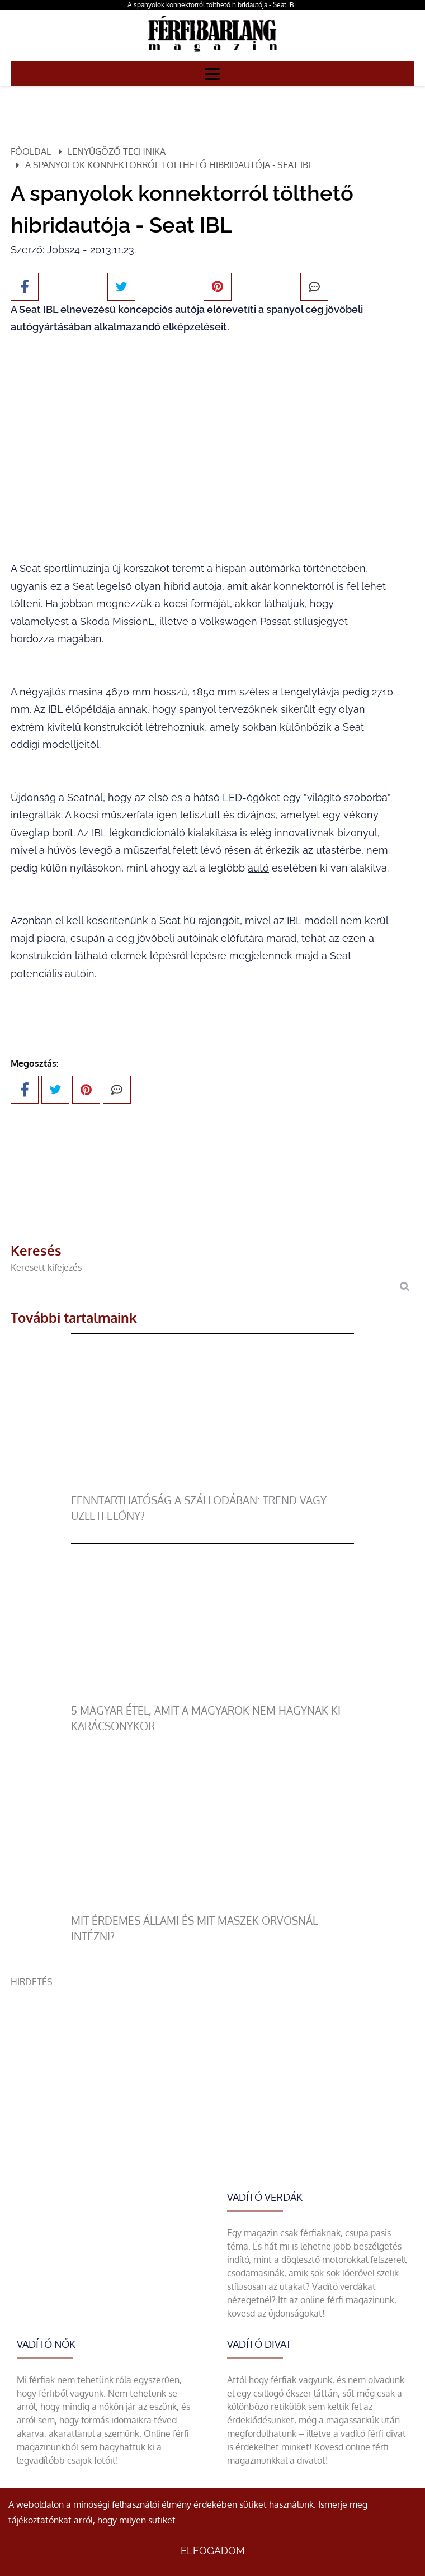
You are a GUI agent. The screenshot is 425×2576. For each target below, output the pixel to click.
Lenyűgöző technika (117, 151)
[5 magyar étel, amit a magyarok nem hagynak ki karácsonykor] (212, 1696)
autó (258, 868)
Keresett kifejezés (46, 1267)
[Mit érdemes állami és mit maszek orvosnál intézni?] (212, 1906)
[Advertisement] (212, 2066)
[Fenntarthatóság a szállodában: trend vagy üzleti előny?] (212, 1485)
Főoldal (31, 151)
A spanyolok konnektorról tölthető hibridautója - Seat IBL (213, 5)
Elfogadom (213, 2550)
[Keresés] (405, 1286)
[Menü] (212, 73)
